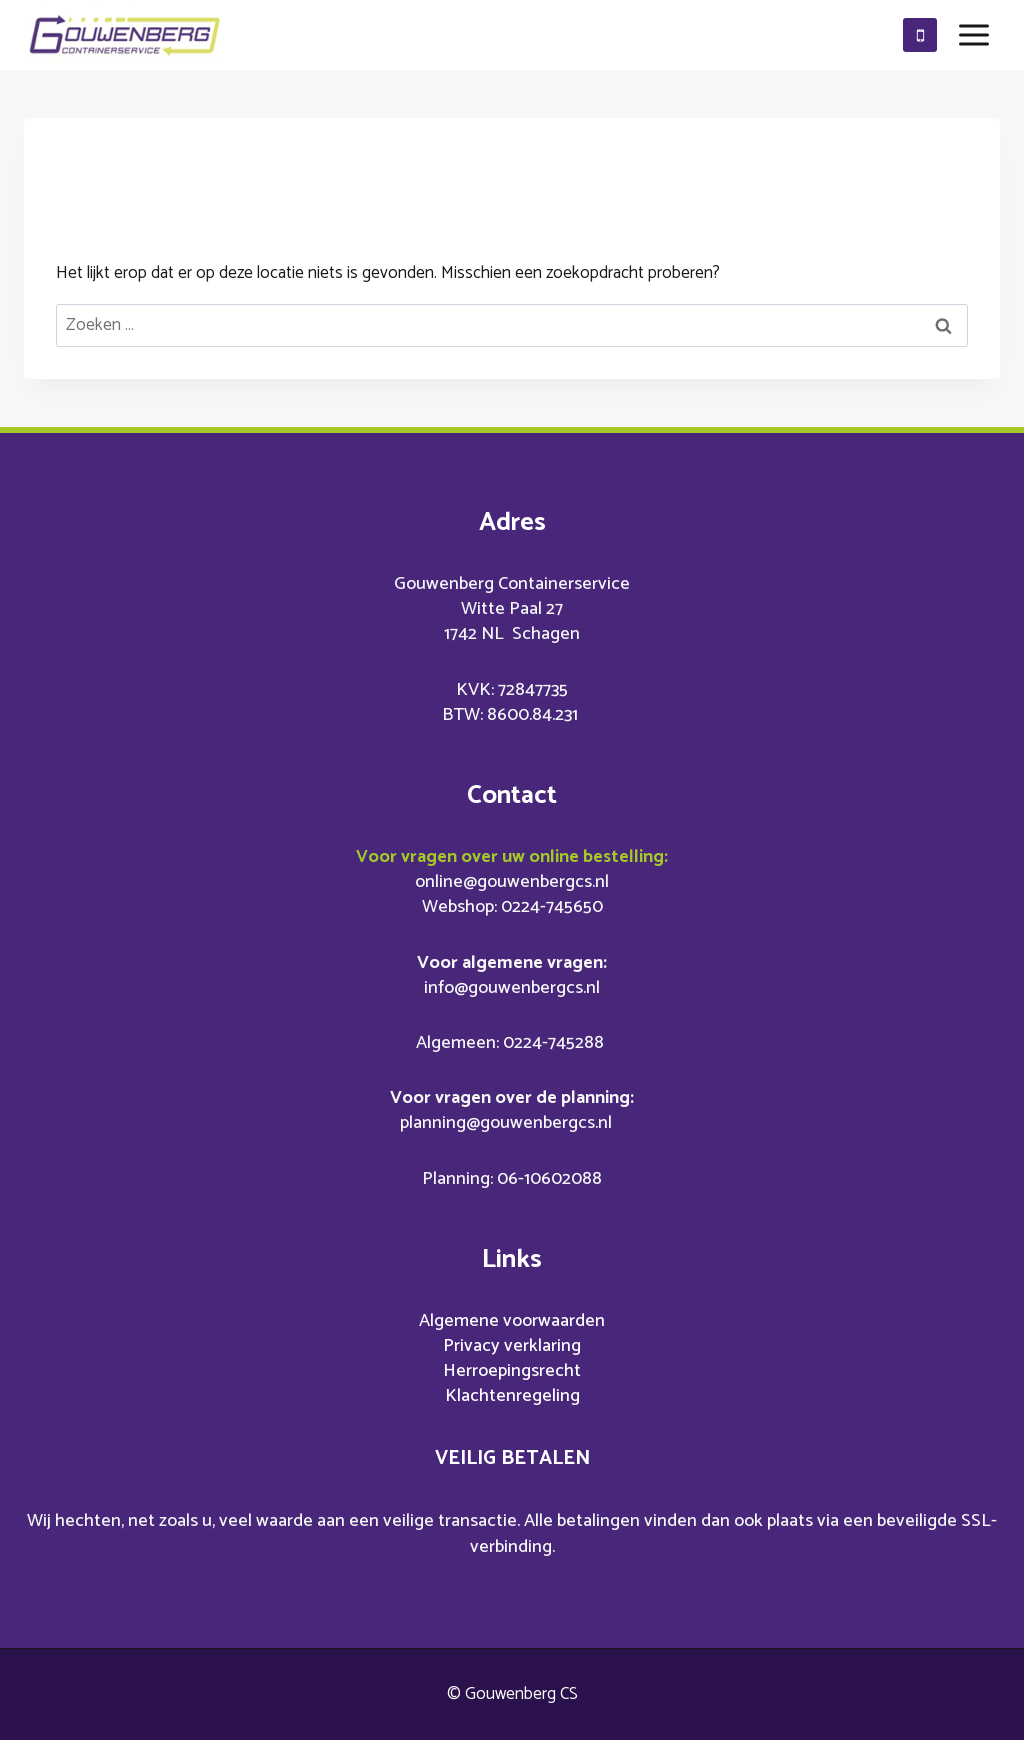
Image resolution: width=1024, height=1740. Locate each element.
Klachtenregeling (512, 1396)
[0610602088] (920, 35)
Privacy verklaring (512, 1346)
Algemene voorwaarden (512, 1321)
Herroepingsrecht (512, 1371)
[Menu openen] (973, 34)
